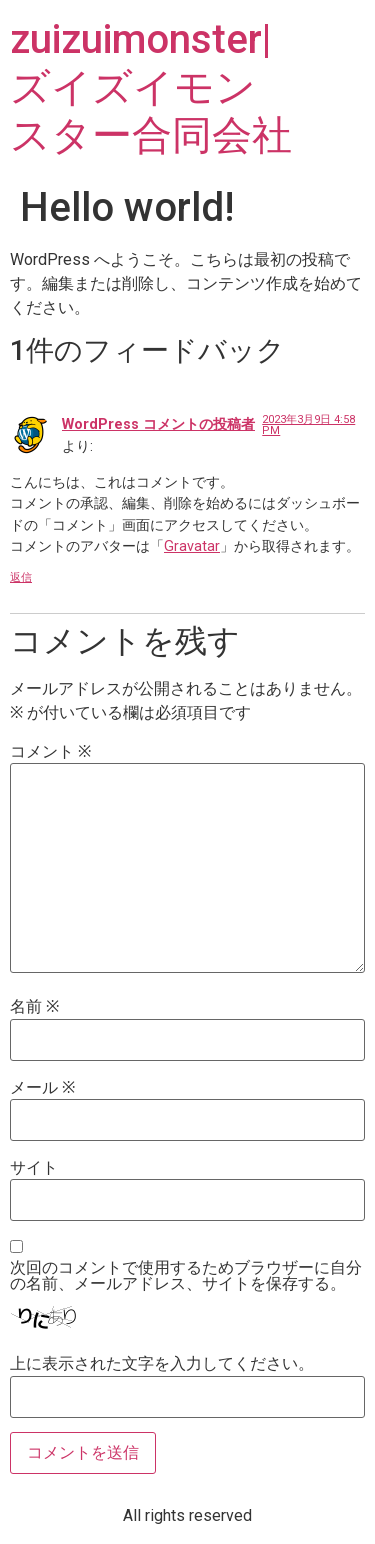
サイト (34, 1168)
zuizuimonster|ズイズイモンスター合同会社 (151, 87)
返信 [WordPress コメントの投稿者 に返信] (21, 577)
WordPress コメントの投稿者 (158, 424)
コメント (50, 752)
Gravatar (192, 546)
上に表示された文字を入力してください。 (162, 1364)
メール (42, 1088)
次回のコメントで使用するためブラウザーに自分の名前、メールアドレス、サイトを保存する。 (186, 1276)
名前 (34, 1007)
